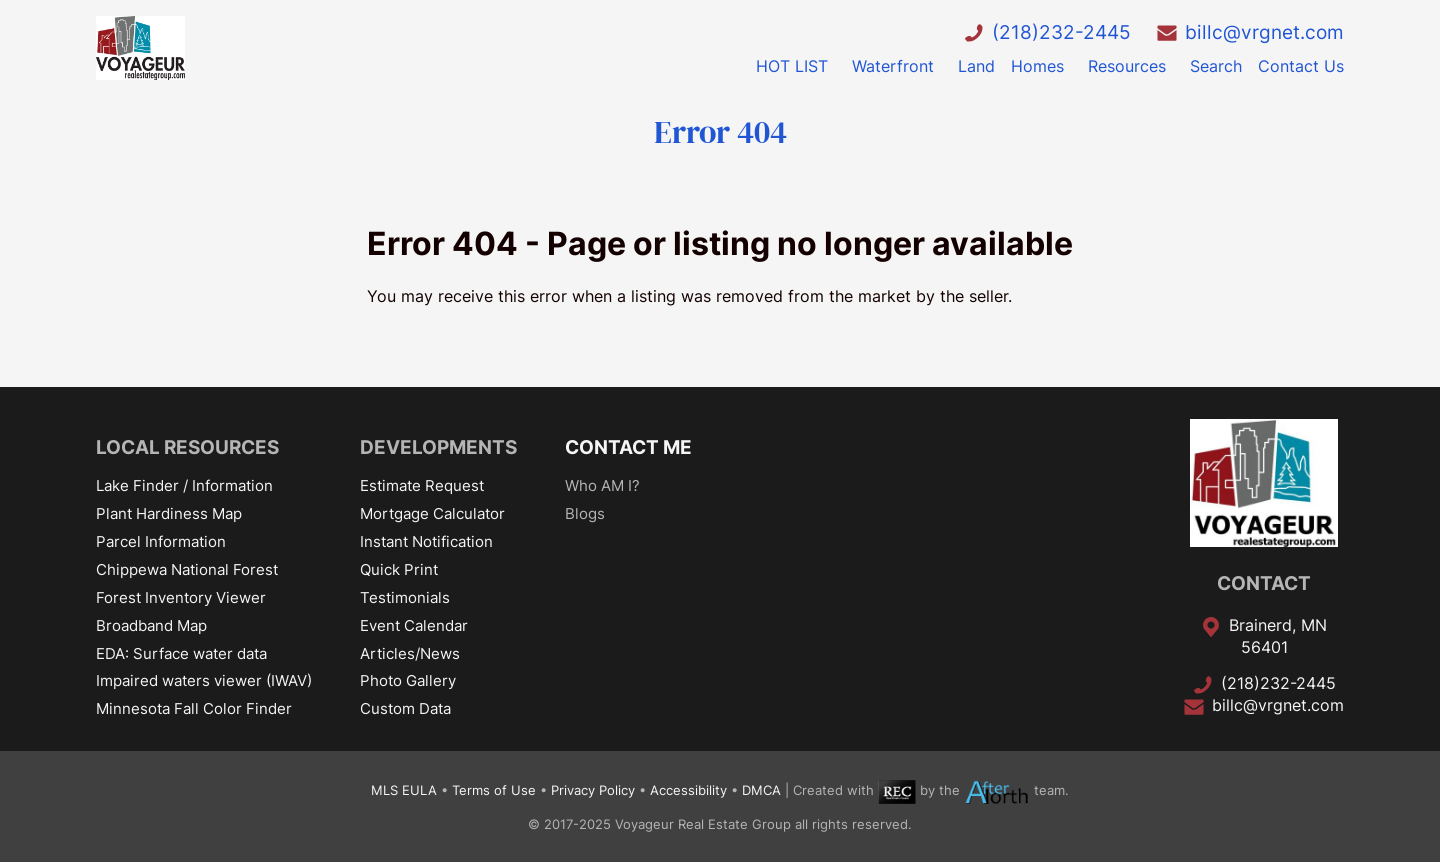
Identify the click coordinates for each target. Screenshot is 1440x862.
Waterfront (893, 66)
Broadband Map (151, 625)
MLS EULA (404, 791)
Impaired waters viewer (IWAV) (204, 680)
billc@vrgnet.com (1264, 32)
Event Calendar (414, 625)
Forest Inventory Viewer (181, 597)
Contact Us (1301, 66)
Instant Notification (426, 541)
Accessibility (688, 791)
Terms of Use (494, 791)
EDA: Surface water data (181, 653)
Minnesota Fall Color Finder (194, 708)
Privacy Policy (593, 791)
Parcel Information (161, 541)
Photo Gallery (408, 680)
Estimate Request (422, 485)
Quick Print (399, 569)
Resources (1127, 66)
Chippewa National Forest (187, 569)
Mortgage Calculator (432, 513)
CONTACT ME (628, 447)
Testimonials (405, 597)
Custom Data (405, 708)
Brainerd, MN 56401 (1278, 636)
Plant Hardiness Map (169, 513)
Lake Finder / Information (184, 485)
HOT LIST (792, 66)
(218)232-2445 (1061, 32)
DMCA (761, 791)
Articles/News (410, 653)
